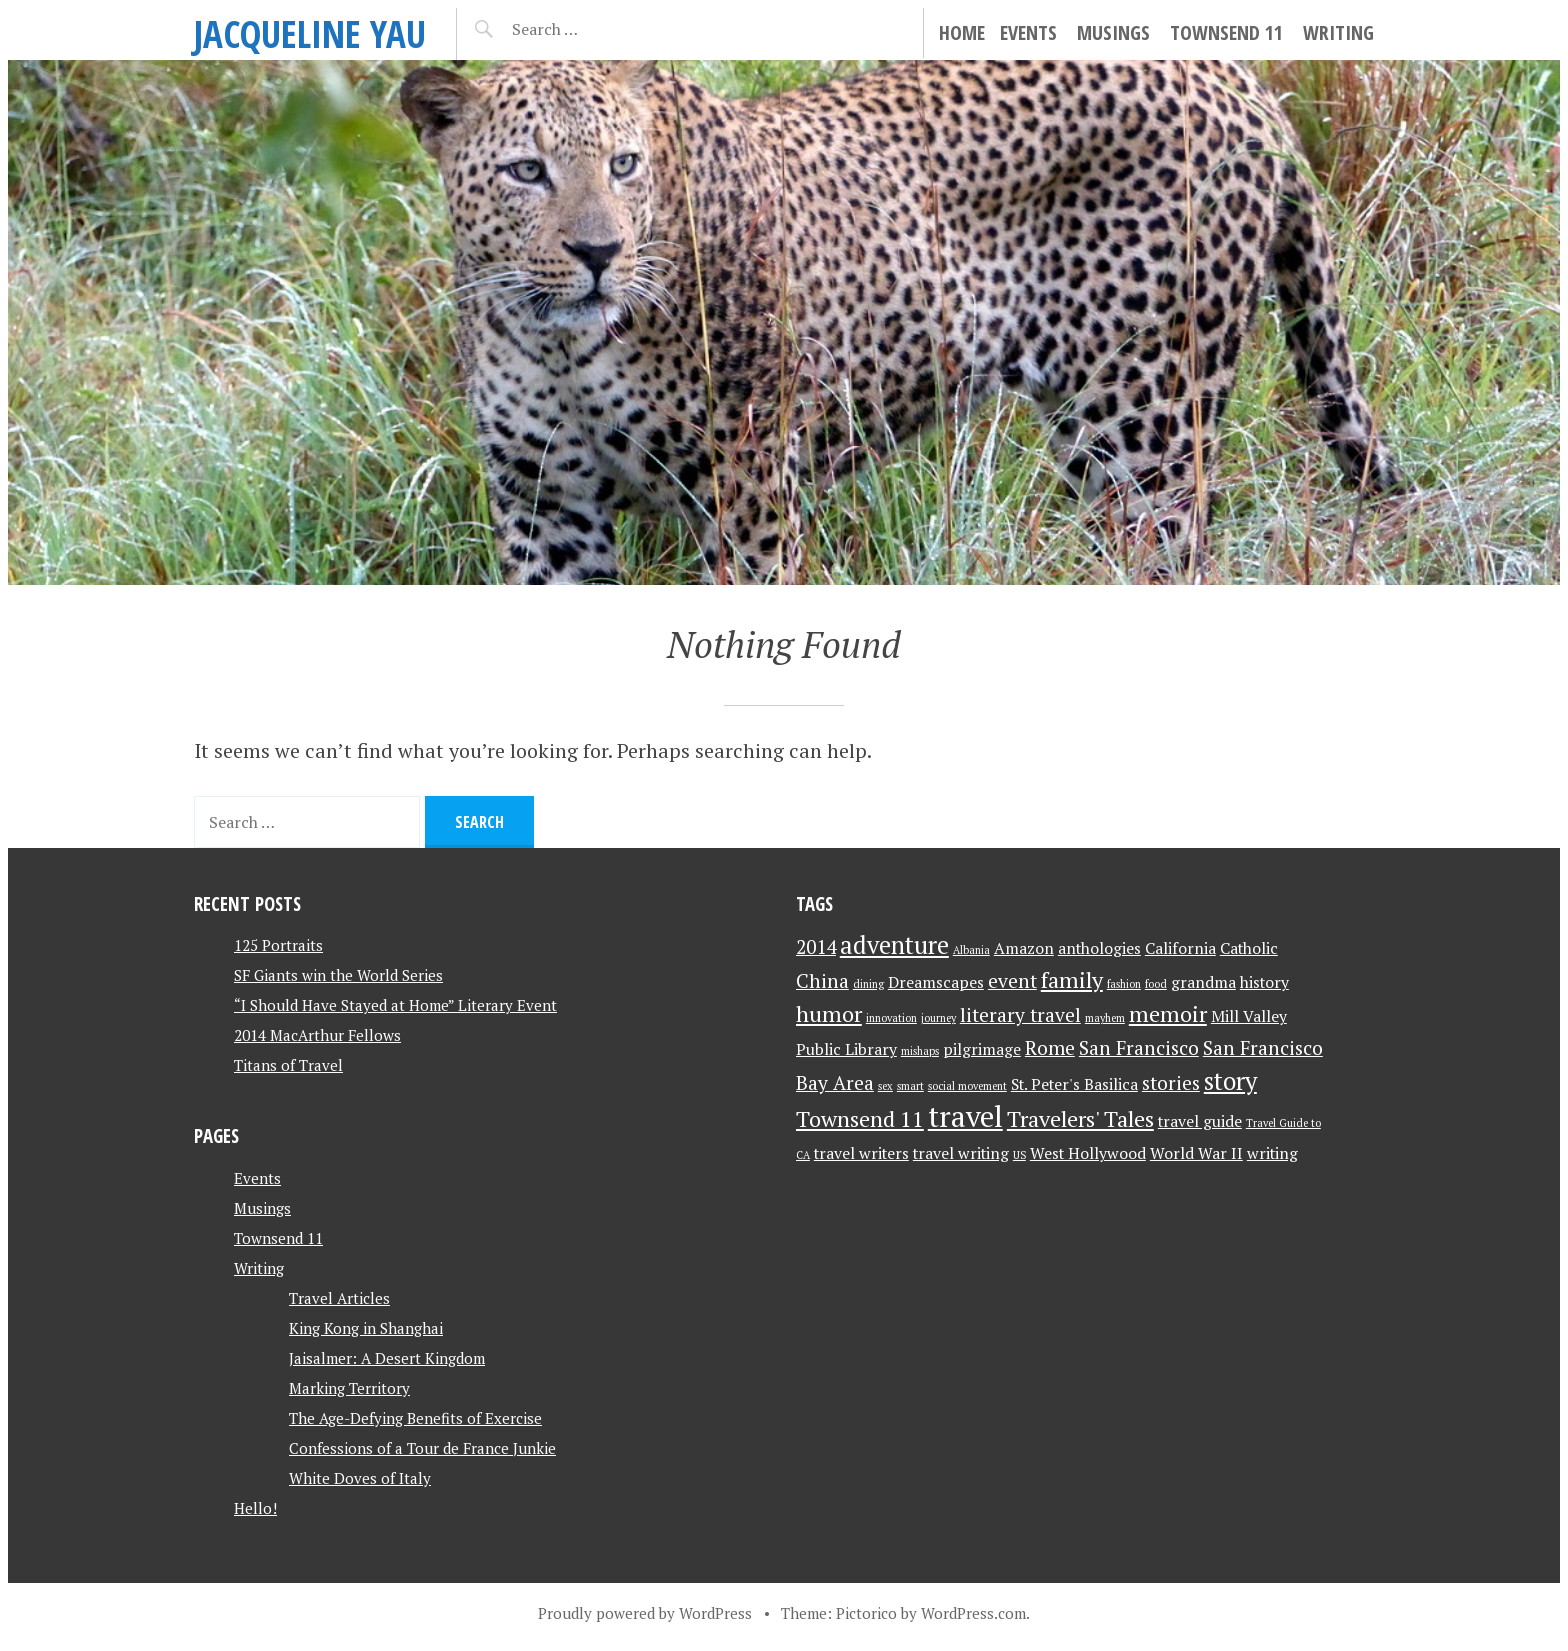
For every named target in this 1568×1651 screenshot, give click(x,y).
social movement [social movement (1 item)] (967, 1086)
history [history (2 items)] (1264, 982)
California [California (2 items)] (1180, 948)
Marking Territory (349, 1388)
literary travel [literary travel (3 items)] (1020, 1015)
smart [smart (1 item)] (910, 1086)
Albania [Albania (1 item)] (971, 950)
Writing (1338, 32)
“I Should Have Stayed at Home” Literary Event (395, 1005)
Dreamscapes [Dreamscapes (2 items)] (936, 982)
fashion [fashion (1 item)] (1124, 984)
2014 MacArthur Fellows (317, 1035)
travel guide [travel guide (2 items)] (1200, 1121)
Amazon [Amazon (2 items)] (1024, 948)
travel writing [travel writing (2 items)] (961, 1153)
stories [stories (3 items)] (1171, 1083)
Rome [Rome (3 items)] (1050, 1048)
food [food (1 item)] (1156, 984)
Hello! (255, 1508)
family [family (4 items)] (1072, 979)
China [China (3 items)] (822, 981)
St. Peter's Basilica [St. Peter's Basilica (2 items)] (1074, 1084)
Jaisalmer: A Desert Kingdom (387, 1358)
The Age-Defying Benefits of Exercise (415, 1418)
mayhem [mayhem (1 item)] (1105, 1018)
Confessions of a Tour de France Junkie (422, 1448)
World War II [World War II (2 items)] (1196, 1153)
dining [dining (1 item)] (868, 984)
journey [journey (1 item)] (938, 1018)
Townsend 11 (1226, 32)
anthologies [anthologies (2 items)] (1099, 948)
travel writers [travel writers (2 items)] (861, 1153)
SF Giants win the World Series (338, 975)
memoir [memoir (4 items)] (1168, 1013)
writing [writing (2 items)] (1272, 1153)
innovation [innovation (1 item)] (891, 1018)
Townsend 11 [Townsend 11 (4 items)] (860, 1118)
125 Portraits (278, 945)
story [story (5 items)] (1230, 1081)
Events (1028, 32)
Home (962, 32)
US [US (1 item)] (1019, 1155)
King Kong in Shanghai (366, 1328)
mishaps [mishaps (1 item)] (920, 1051)
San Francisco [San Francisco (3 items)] (1139, 1048)
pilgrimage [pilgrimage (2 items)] (982, 1049)
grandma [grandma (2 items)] (1203, 982)
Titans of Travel (288, 1065)
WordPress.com (973, 1613)
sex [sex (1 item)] (885, 1086)
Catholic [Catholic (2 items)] (1249, 948)
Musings (1113, 32)
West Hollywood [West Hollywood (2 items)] (1088, 1153)
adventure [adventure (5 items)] (894, 945)
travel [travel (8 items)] (965, 1116)
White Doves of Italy (360, 1478)
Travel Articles (339, 1298)
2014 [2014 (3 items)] (816, 947)
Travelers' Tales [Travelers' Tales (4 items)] (1080, 1118)
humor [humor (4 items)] (829, 1013)
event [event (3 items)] (1012, 981)
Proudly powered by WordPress (645, 1613)
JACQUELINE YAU (310, 33)
